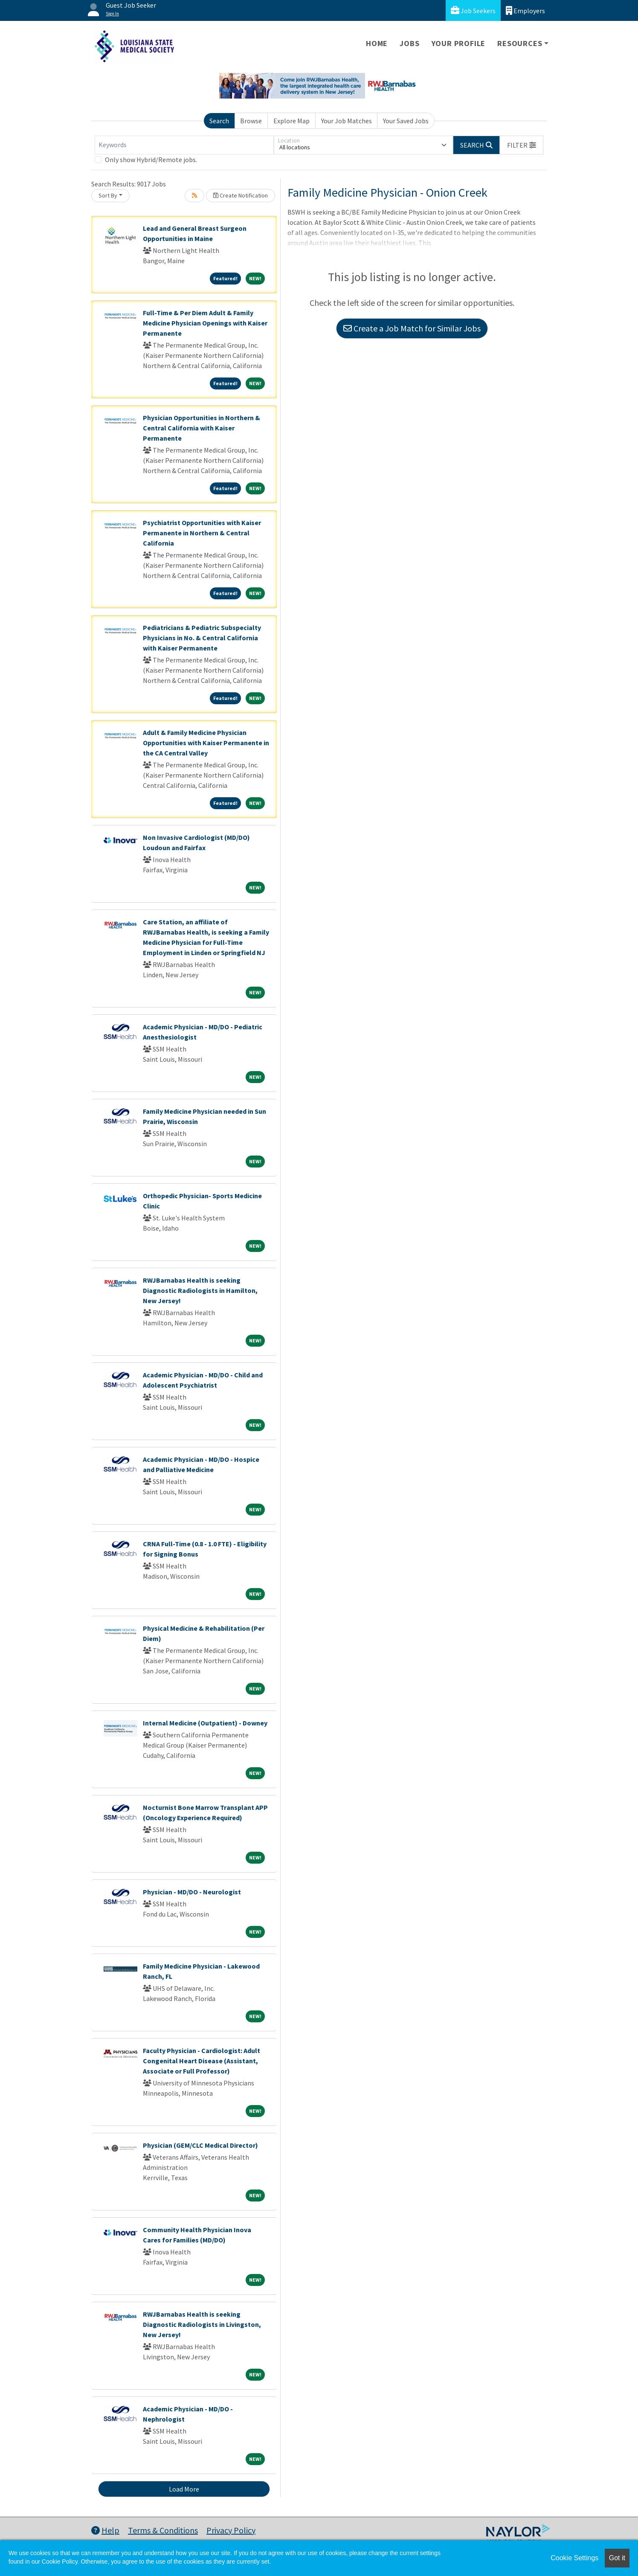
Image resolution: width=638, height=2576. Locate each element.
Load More (184, 2489)
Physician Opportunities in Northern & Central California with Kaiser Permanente (201, 427)
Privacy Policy (230, 2530)
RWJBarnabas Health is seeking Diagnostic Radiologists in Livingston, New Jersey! (202, 2324)
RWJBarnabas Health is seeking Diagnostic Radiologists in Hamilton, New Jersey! (200, 1290)
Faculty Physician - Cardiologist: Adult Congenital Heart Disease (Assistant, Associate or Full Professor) (201, 2060)
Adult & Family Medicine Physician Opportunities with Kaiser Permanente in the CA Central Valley (206, 742)
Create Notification (240, 195)
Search (219, 120)
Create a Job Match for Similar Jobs (412, 328)
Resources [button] (519, 43)
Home (377, 43)
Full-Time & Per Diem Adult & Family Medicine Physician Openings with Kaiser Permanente (205, 322)
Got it (617, 2557)
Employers (525, 10)
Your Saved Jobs (406, 120)
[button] (521, 145)
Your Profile (459, 43)
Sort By (108, 195)
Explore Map (291, 120)
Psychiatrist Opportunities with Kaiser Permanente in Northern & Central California (202, 532)
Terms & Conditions (163, 2530)
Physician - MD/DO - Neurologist (192, 1892)
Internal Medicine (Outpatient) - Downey (205, 1723)
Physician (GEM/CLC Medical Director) (200, 2145)
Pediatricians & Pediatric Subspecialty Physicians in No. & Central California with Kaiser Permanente (202, 637)
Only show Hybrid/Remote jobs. (151, 159)
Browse (251, 120)
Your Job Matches (346, 120)
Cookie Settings (574, 2557)
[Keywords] (184, 145)
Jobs (409, 43)
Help (105, 2530)
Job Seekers (473, 10)
